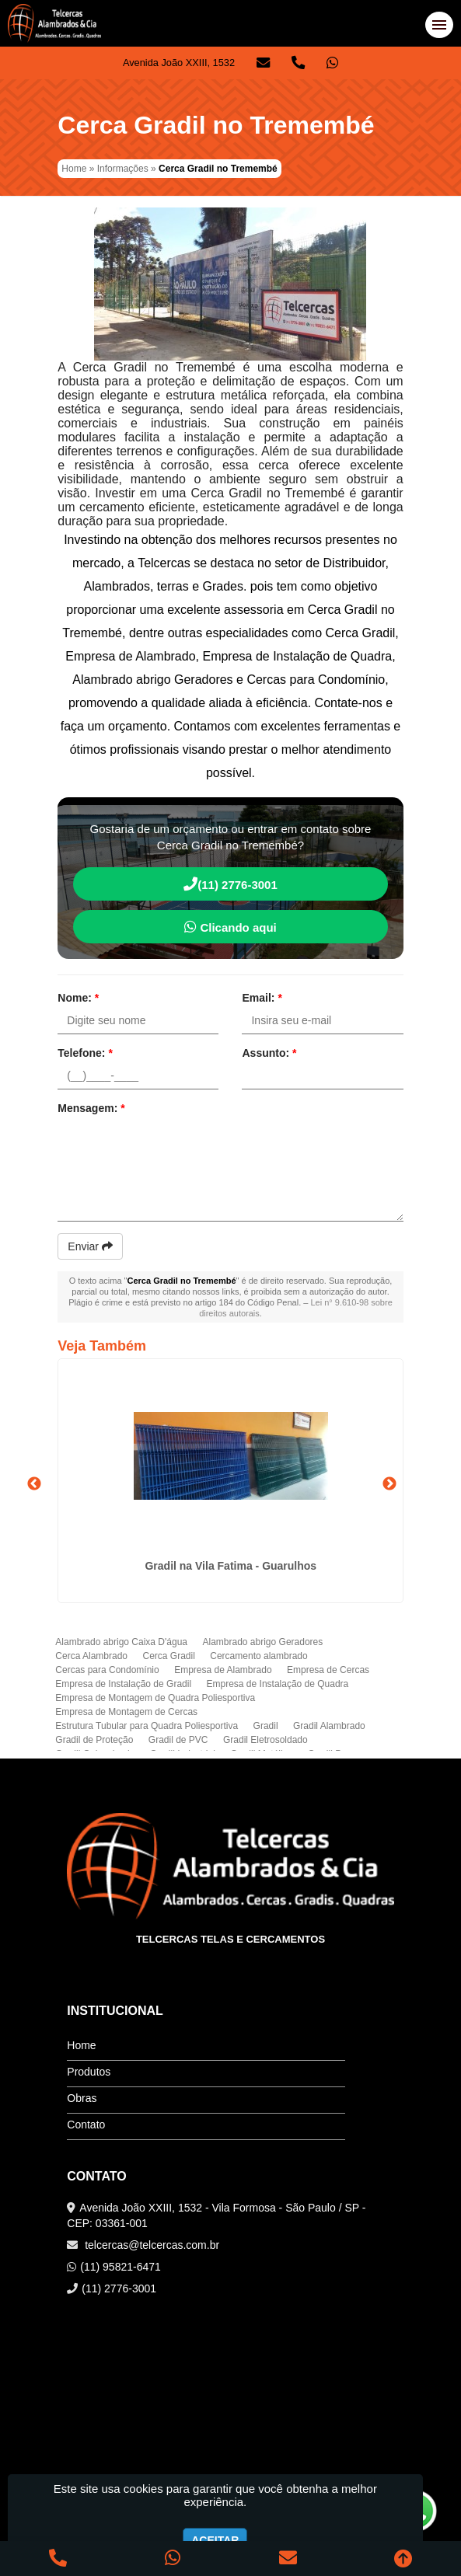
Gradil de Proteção (94, 1739)
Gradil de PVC (178, 1739)
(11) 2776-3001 (230, 884)
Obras (81, 2098)
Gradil (265, 1725)
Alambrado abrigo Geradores (262, 1642)
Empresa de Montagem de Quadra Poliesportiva (155, 1697)
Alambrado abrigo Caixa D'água (121, 1642)
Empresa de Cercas (328, 1669)
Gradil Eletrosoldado (265, 1739)
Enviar (90, 1246)
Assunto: (269, 1053)
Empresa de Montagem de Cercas (126, 1711)
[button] (439, 25)
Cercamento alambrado (258, 1656)
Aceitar (215, 2540)
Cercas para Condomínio (107, 1669)
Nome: (78, 998)
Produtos (88, 2071)
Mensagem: (91, 1108)
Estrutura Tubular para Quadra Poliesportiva (146, 1725)
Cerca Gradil (168, 1656)
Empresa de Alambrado (222, 1669)
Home (81, 2045)
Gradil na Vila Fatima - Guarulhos (230, 1566)
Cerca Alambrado (91, 1656)
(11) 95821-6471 (120, 2267)
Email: (261, 998)
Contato (86, 2124)
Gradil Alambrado (329, 1725)
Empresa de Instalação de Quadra (278, 1683)
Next (389, 1484)
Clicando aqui (230, 926)
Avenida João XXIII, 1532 (179, 62)
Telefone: (85, 1053)
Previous (34, 1484)
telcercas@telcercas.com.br (150, 2245)
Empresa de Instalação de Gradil (123, 1683)
